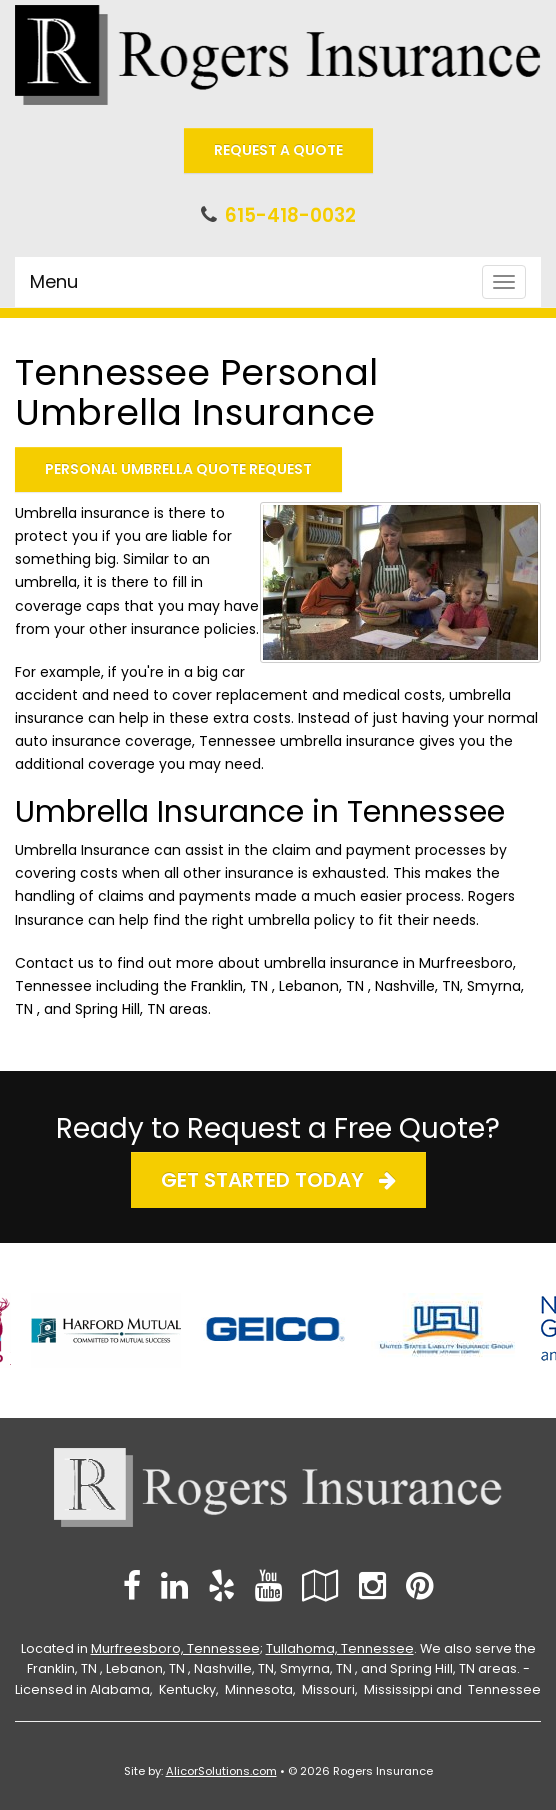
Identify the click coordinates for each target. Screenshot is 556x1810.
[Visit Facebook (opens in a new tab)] (132, 1585)
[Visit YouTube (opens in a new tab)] (268, 1585)
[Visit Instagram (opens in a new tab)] (372, 1585)
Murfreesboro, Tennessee (175, 1648)
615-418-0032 (290, 215)
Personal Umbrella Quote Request (178, 469)
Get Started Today (278, 1180)
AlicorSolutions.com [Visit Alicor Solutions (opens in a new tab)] (221, 1771)
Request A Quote (278, 150)
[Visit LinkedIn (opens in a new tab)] (174, 1585)
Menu (54, 281)
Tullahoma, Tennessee (340, 1648)
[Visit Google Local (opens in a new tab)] (320, 1585)
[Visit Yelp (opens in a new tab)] (221, 1585)
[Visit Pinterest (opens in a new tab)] (419, 1585)
